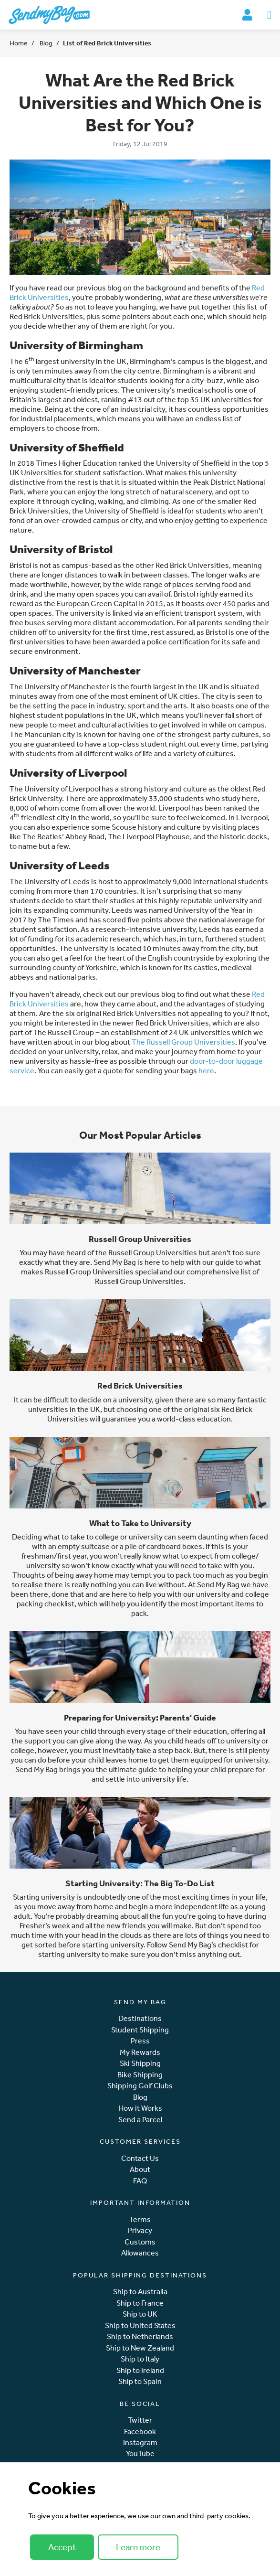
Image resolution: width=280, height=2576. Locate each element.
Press (140, 2040)
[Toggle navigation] (269, 14)
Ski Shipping (140, 2063)
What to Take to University (140, 1523)
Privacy (140, 2230)
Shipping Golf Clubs (140, 2085)
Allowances (140, 2252)
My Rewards (140, 2052)
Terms (140, 2219)
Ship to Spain (140, 2381)
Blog (45, 43)
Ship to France (140, 2303)
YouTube (140, 2453)
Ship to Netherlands (140, 2336)
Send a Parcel (140, 2119)
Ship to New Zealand (140, 2347)
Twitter (140, 2420)
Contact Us (140, 2158)
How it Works (140, 2108)
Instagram (140, 2442)
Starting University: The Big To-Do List (140, 1883)
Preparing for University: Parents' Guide (140, 1717)
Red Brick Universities (140, 1385)
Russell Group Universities (140, 1238)
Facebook (140, 2431)
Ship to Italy (140, 2358)
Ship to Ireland (140, 2370)
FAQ (140, 2180)
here (206, 1070)
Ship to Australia (140, 2291)
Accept (62, 2547)
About (140, 2169)
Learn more (138, 2547)
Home (19, 43)
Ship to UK (140, 2314)
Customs (140, 2241)
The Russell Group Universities (183, 1042)
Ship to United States (140, 2325)
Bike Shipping (140, 2074)
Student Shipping (140, 2029)
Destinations (140, 2018)
